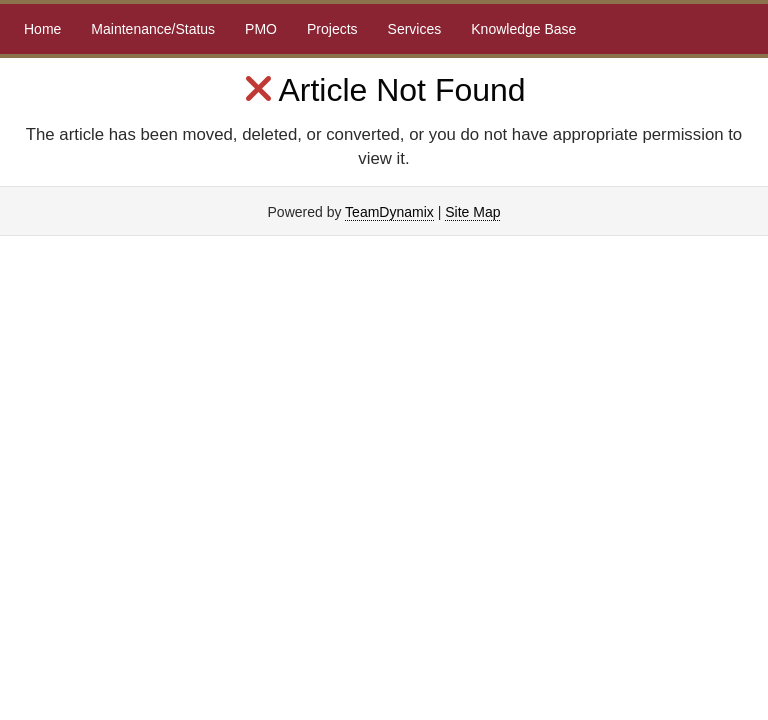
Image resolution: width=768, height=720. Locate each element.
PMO (261, 29)
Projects (332, 29)
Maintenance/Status (153, 29)
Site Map (472, 212)
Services (415, 29)
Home (42, 29)
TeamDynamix (389, 212)
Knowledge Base (523, 29)
